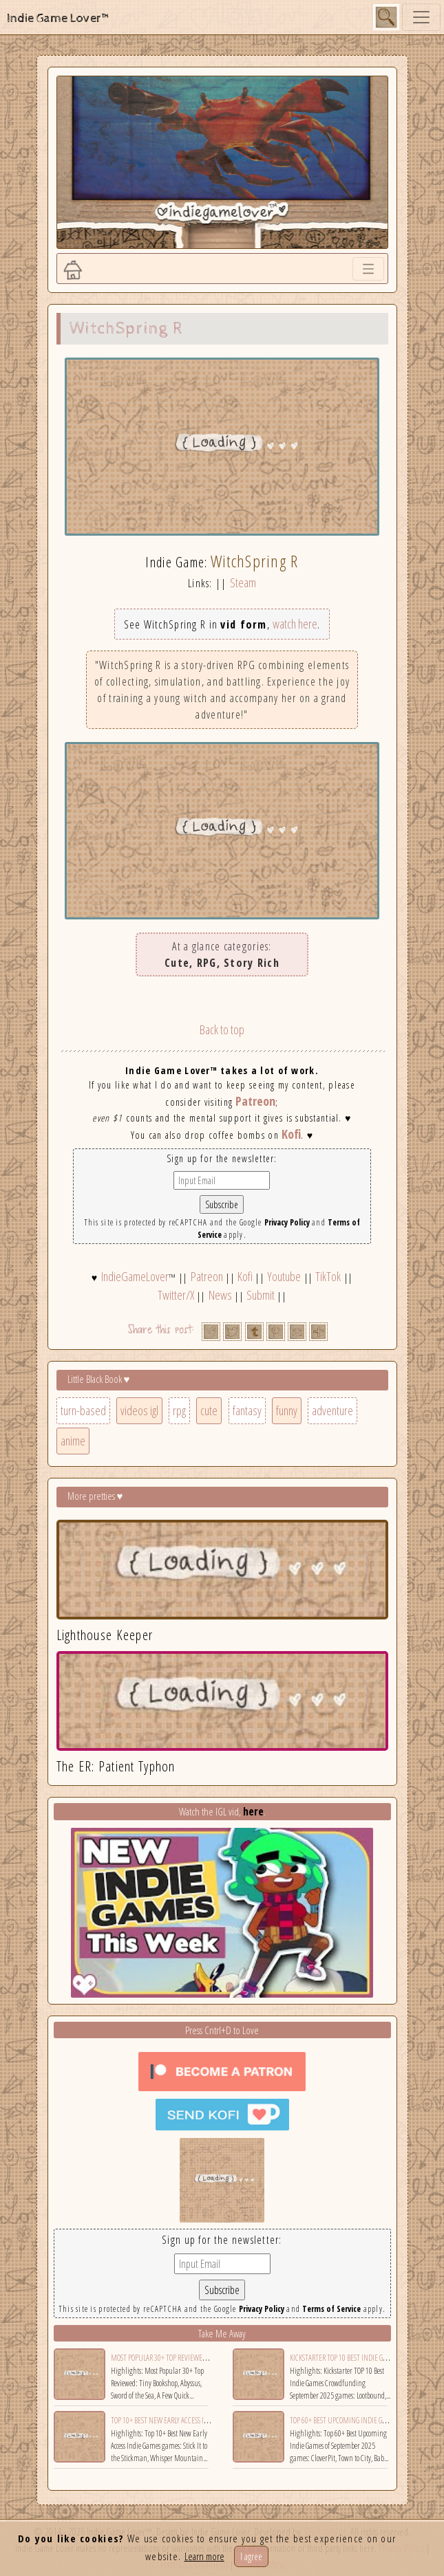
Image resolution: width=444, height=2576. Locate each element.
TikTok (328, 1276)
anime (73, 1440)
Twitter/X (176, 1295)
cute (209, 1410)
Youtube (284, 1276)
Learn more (204, 2556)
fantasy (247, 1410)
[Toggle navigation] (421, 17)
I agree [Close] (251, 2556)
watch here (295, 623)
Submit (260, 1295)
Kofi (291, 1134)
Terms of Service (331, 2309)
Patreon (255, 1101)
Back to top (222, 1029)
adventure (332, 1410)
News (220, 1295)
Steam (243, 582)
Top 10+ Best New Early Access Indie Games (175, 2420)
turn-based (83, 1410)
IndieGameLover (135, 1276)
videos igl (139, 1410)
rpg (179, 1410)
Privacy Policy (287, 1222)
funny (286, 1410)
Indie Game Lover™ (59, 18)
